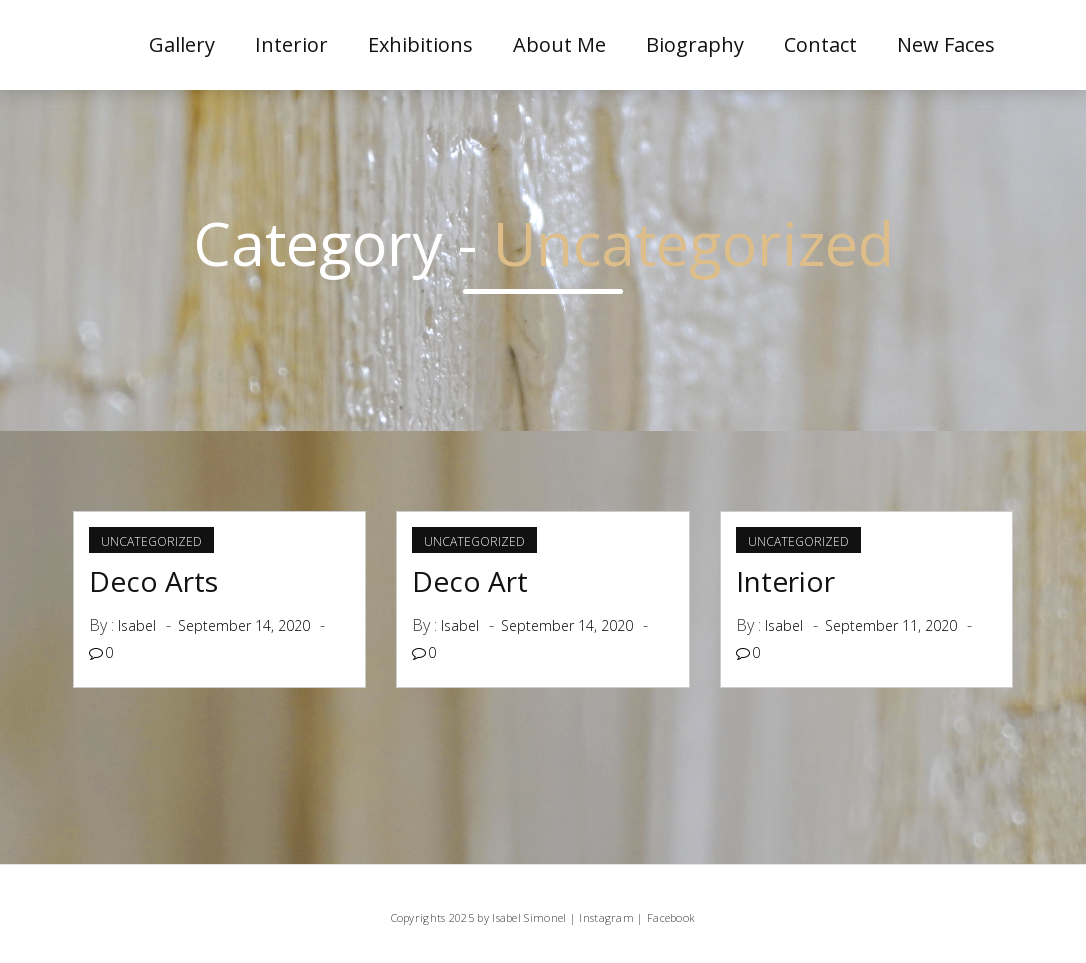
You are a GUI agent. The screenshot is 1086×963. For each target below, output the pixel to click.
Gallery (182, 44)
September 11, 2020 (891, 625)
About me (559, 44)
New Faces (946, 44)
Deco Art (470, 581)
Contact (820, 44)
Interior (291, 44)
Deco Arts (153, 581)
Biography (695, 44)
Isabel (137, 625)
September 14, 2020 (244, 625)
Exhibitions (420, 44)
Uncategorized (151, 541)
